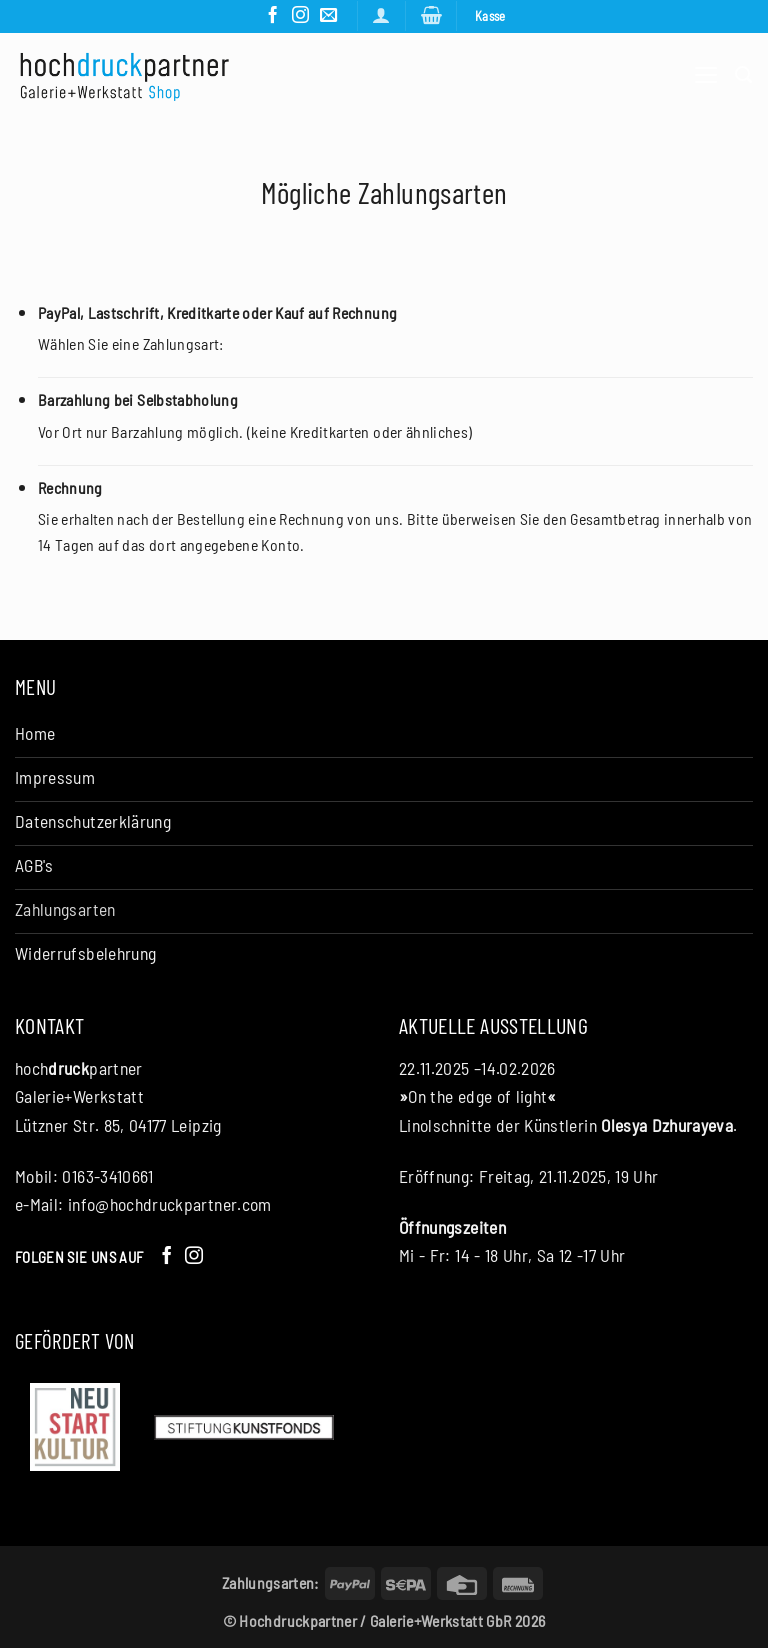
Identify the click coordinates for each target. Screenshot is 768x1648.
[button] (431, 16)
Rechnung (70, 487)
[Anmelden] (381, 16)
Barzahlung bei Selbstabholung (138, 399)
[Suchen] (744, 75)
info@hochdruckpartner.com (170, 1204)
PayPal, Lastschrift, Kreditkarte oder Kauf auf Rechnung (217, 312)
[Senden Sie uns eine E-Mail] (328, 16)
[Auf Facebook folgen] (272, 16)
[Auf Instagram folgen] (300, 16)
